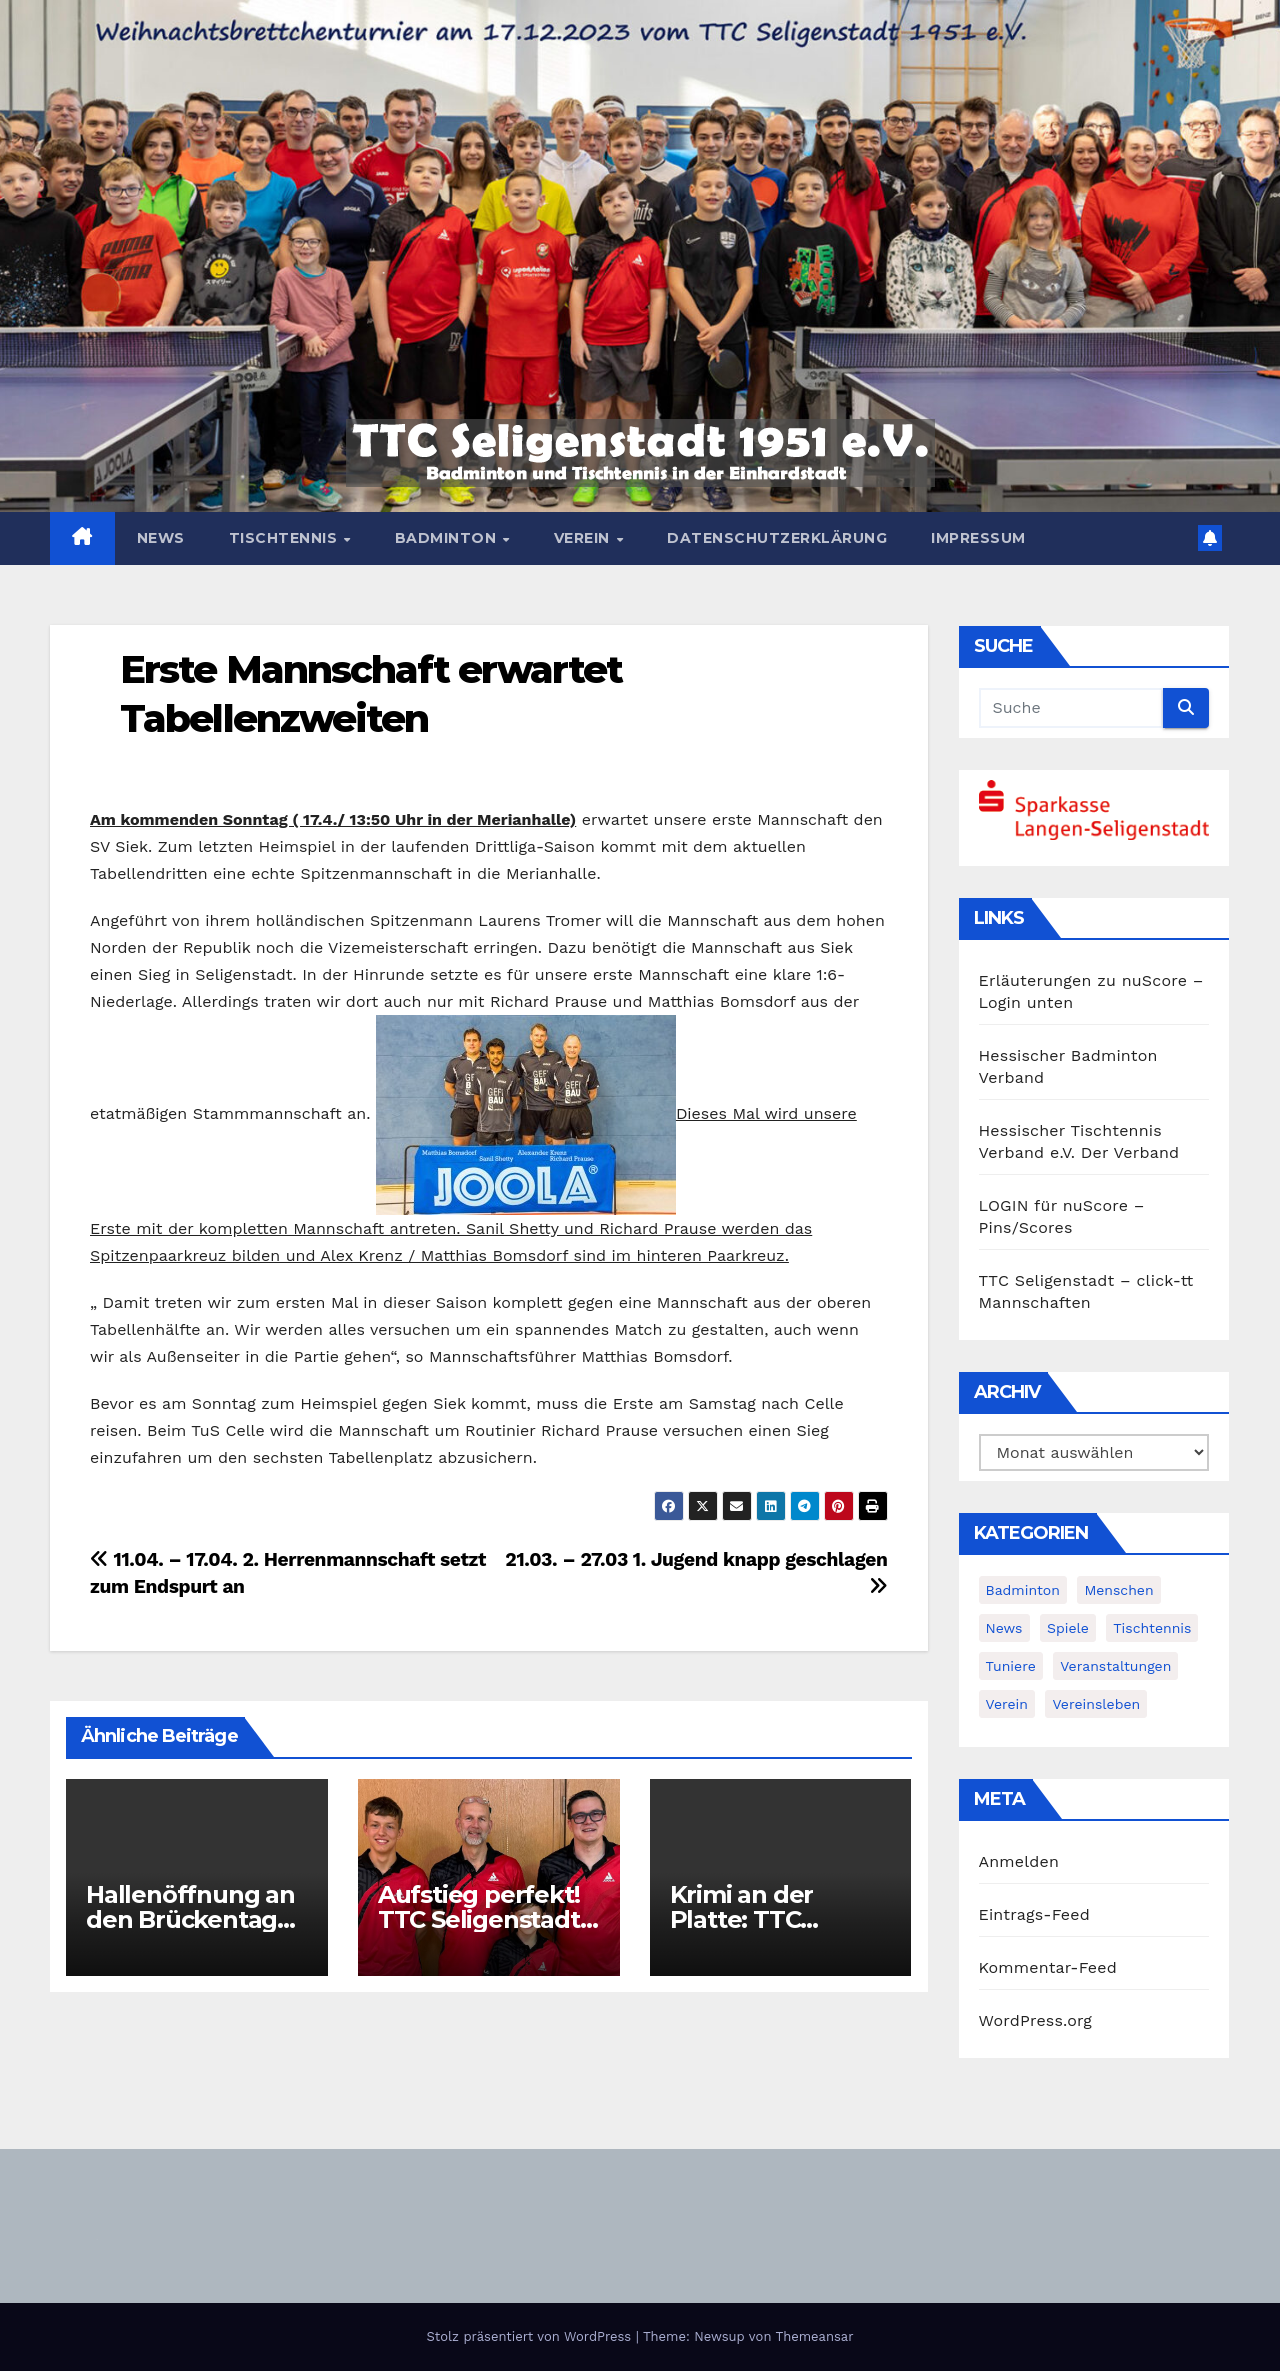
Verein (584, 538)
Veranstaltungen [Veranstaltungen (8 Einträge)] (1115, 1666)
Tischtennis (285, 538)
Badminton (448, 538)
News (161, 538)
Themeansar (815, 2336)
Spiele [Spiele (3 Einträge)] (1068, 1628)
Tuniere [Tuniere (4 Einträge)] (1011, 1666)
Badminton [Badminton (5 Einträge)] (1023, 1590)
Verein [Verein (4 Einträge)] (1007, 1704)
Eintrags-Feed (1034, 1914)
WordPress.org (1036, 2020)
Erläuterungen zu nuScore (1083, 980)
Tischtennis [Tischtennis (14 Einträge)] (1152, 1628)
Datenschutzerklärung (777, 538)
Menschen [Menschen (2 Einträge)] (1118, 1590)
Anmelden (1019, 1861)
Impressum (978, 538)
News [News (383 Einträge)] (1004, 1628)
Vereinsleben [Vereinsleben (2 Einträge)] (1096, 1704)
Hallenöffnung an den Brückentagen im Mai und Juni (197, 1919)
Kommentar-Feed (1048, 1967)
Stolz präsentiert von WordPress (530, 2336)
